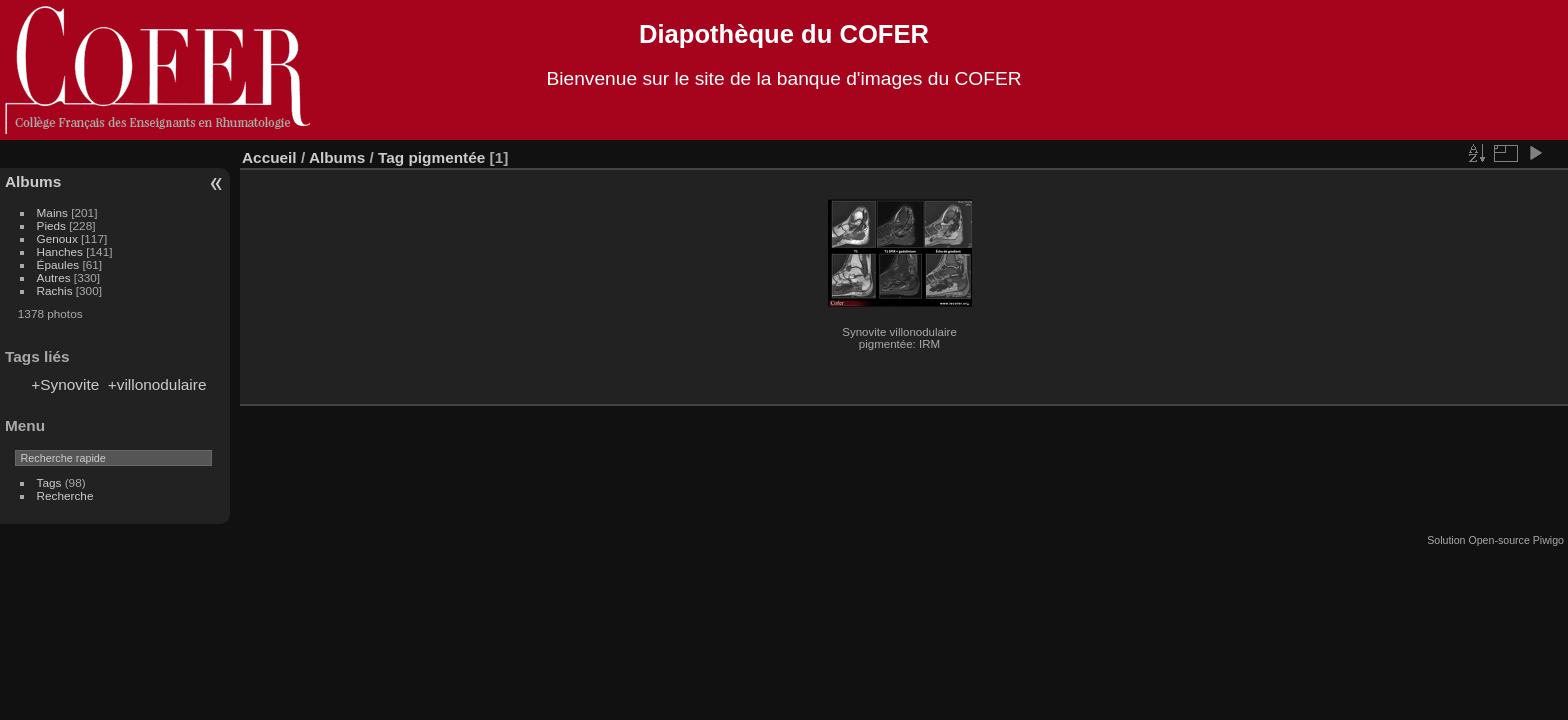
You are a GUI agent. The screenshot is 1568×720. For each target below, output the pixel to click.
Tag (391, 157)
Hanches (60, 251)
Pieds (51, 225)
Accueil (269, 157)
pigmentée (446, 157)
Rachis (55, 290)
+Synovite (65, 384)
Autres (54, 277)
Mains (52, 212)
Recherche (65, 495)
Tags (49, 482)
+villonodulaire (157, 384)
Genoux (57, 238)
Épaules (58, 264)
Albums (33, 181)
